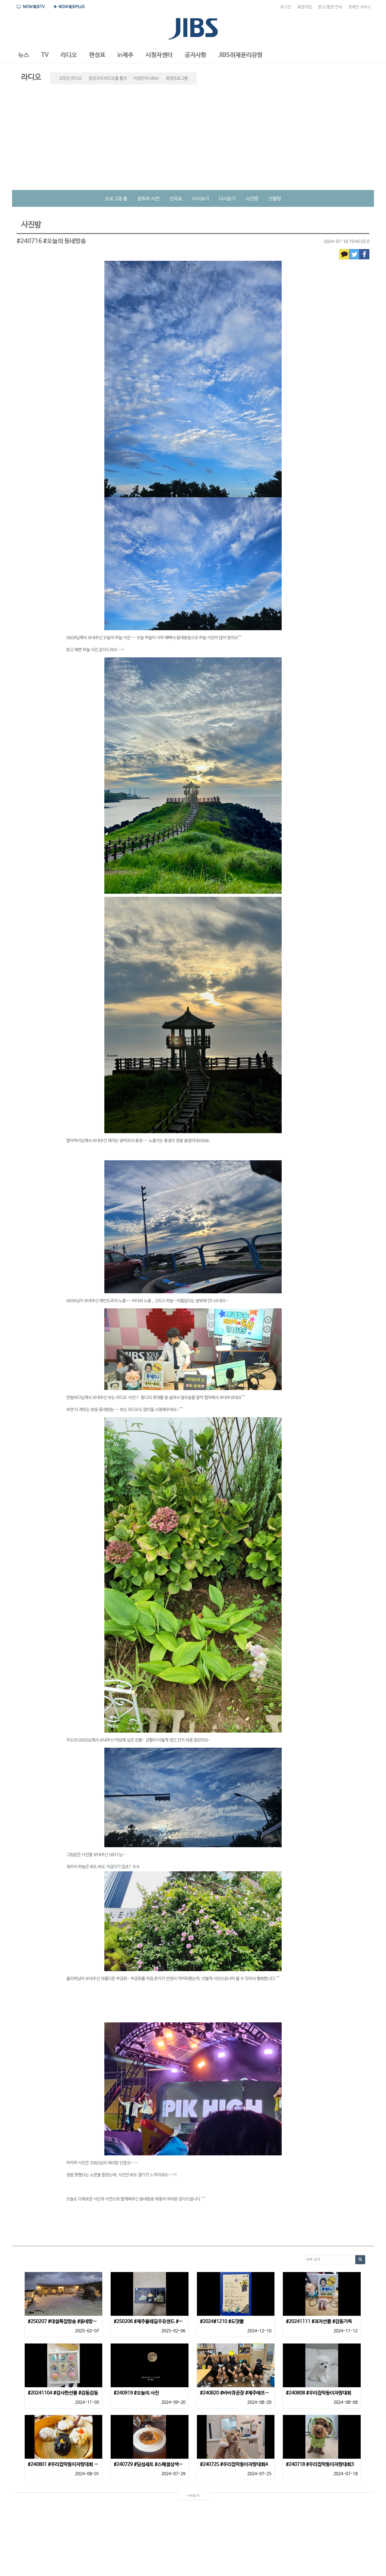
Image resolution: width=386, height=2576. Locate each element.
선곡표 (175, 199)
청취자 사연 (148, 199)
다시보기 (200, 199)
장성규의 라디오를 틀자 (108, 78)
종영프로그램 (177, 78)
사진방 (252, 199)
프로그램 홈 (116, 199)
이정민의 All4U (146, 78)
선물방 (274, 199)
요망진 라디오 (70, 78)
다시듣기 (227, 199)
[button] (23, 55)
